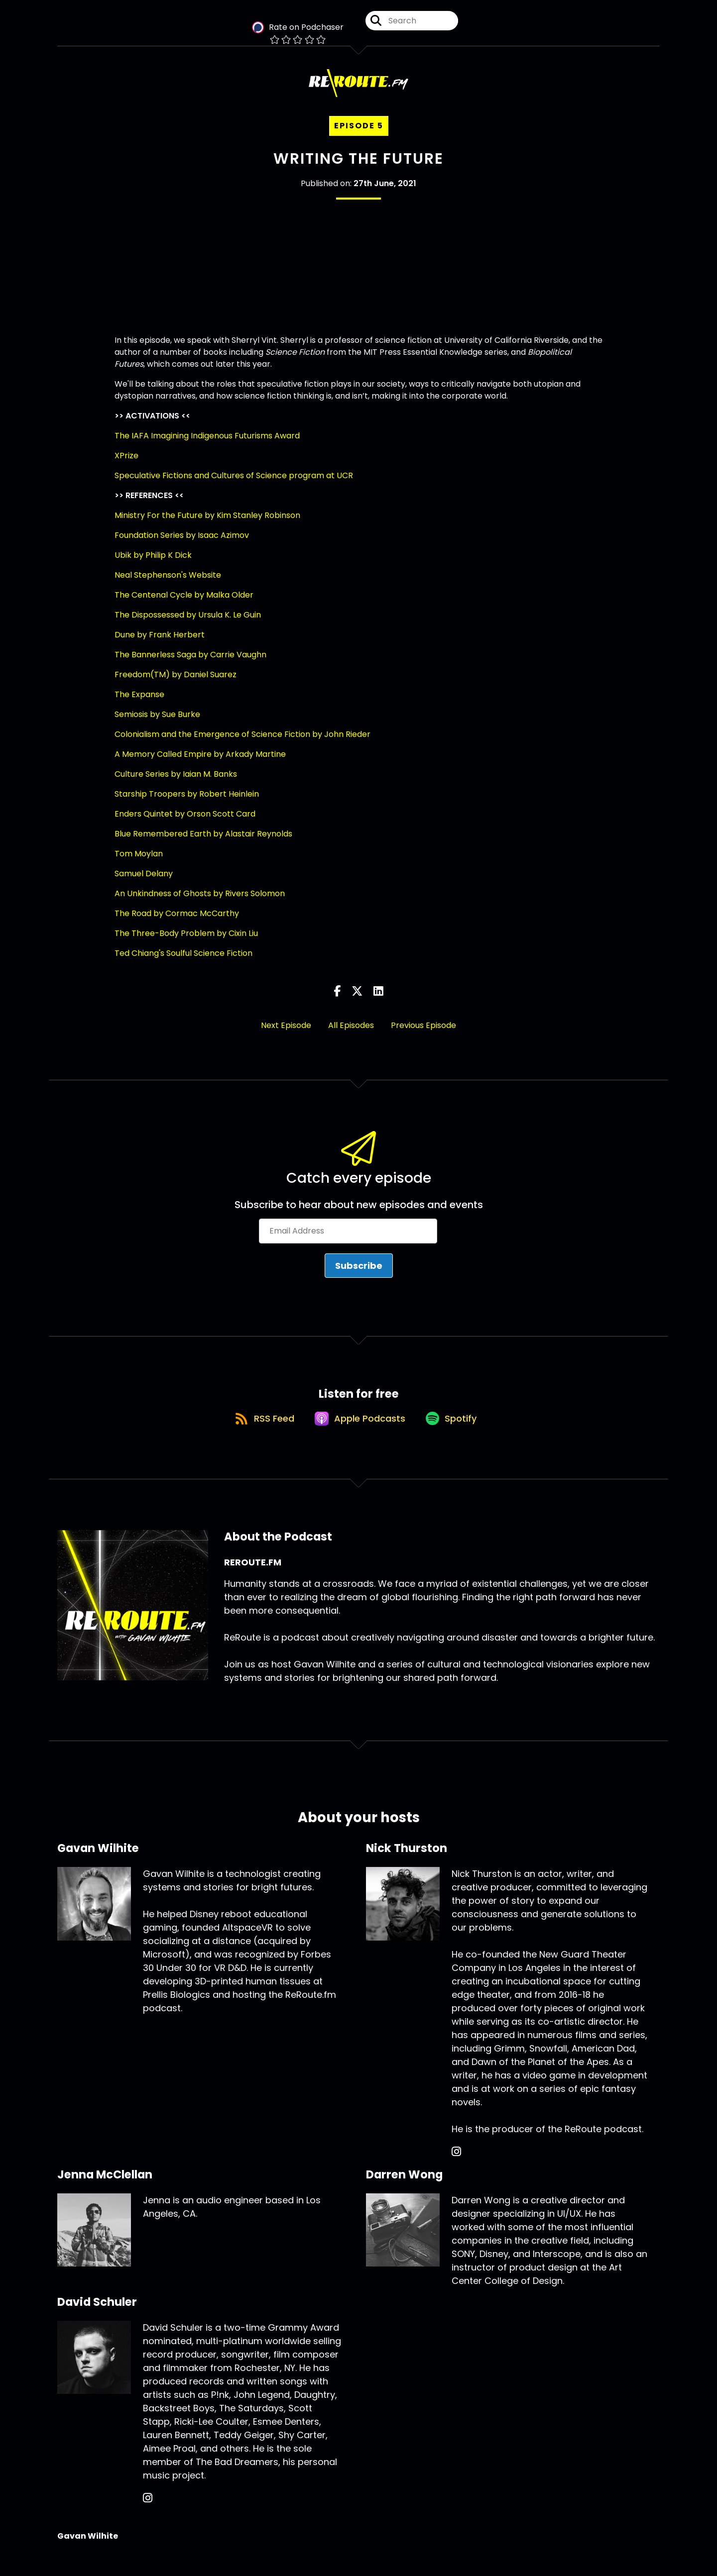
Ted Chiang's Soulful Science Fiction (183, 961)
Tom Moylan (139, 861)
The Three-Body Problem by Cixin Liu (186, 941)
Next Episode (286, 1033)
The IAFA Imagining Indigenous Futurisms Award (207, 443)
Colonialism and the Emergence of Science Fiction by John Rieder (242, 742)
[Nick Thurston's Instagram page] (456, 2169)
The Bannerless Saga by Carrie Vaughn (190, 662)
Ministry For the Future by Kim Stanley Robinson (207, 523)
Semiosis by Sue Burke (157, 722)
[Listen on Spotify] (455, 1435)
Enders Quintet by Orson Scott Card (185, 821)
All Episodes (351, 1033)
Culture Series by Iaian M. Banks (176, 782)
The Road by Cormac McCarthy (177, 921)
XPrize (126, 463)
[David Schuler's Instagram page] (147, 2516)
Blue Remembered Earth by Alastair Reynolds (203, 841)
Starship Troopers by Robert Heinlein (187, 802)
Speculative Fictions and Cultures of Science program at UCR (234, 483)
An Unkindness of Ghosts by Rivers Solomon (200, 901)
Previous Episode (423, 1033)
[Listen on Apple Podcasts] (358, 1435)
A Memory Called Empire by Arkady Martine (200, 762)
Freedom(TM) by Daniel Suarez (176, 682)
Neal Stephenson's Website (168, 583)
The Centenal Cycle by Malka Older (184, 603)
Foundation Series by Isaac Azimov (182, 543)
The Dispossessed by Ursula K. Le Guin (188, 622)
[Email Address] (348, 1239)
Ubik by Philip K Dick (153, 563)
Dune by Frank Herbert (160, 642)
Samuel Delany (144, 881)
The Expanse (139, 702)
